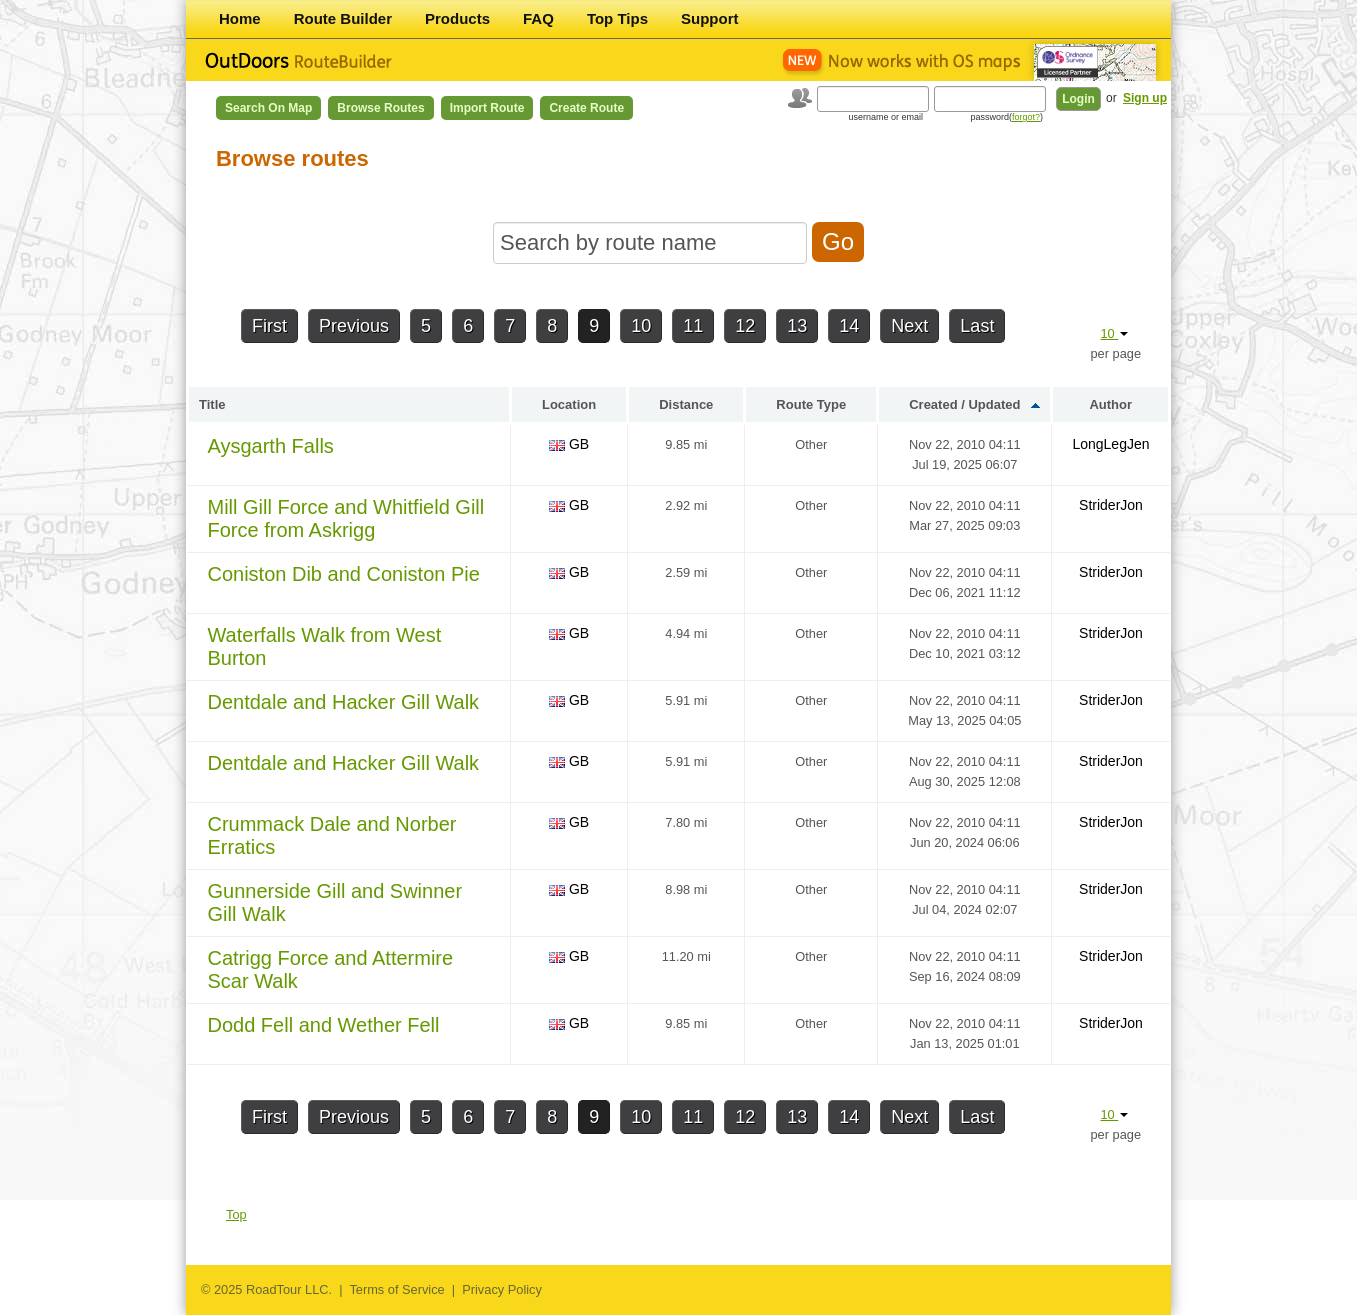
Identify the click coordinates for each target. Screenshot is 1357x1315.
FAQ (538, 18)
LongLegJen (1110, 444)
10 (641, 326)
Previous (354, 326)
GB (569, 444)
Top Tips (617, 18)
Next (909, 326)
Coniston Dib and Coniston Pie (343, 574)
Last (977, 326)
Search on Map (268, 108)
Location (569, 404)
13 (797, 326)
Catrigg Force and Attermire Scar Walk (330, 969)
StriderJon (1111, 505)
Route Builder (343, 18)
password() (1006, 117)
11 (693, 326)
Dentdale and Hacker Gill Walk (343, 702)
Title (212, 404)
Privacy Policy (502, 1289)
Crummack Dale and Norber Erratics (331, 835)
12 (745, 326)
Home (240, 18)
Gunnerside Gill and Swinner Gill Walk (334, 902)
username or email (885, 117)
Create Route (586, 108)
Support (710, 18)
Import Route (487, 108)
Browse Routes (380, 108)
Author (1110, 404)
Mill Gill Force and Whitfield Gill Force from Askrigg (345, 518)
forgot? (1026, 117)
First (269, 326)
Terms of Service (396, 1289)
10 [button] (1114, 333)
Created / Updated (964, 404)
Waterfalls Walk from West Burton (324, 646)
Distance (686, 404)
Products (457, 18)
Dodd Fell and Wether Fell (323, 1025)
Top (236, 1214)
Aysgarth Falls (270, 446)
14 (849, 326)
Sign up (1145, 98)
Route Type (811, 404)
